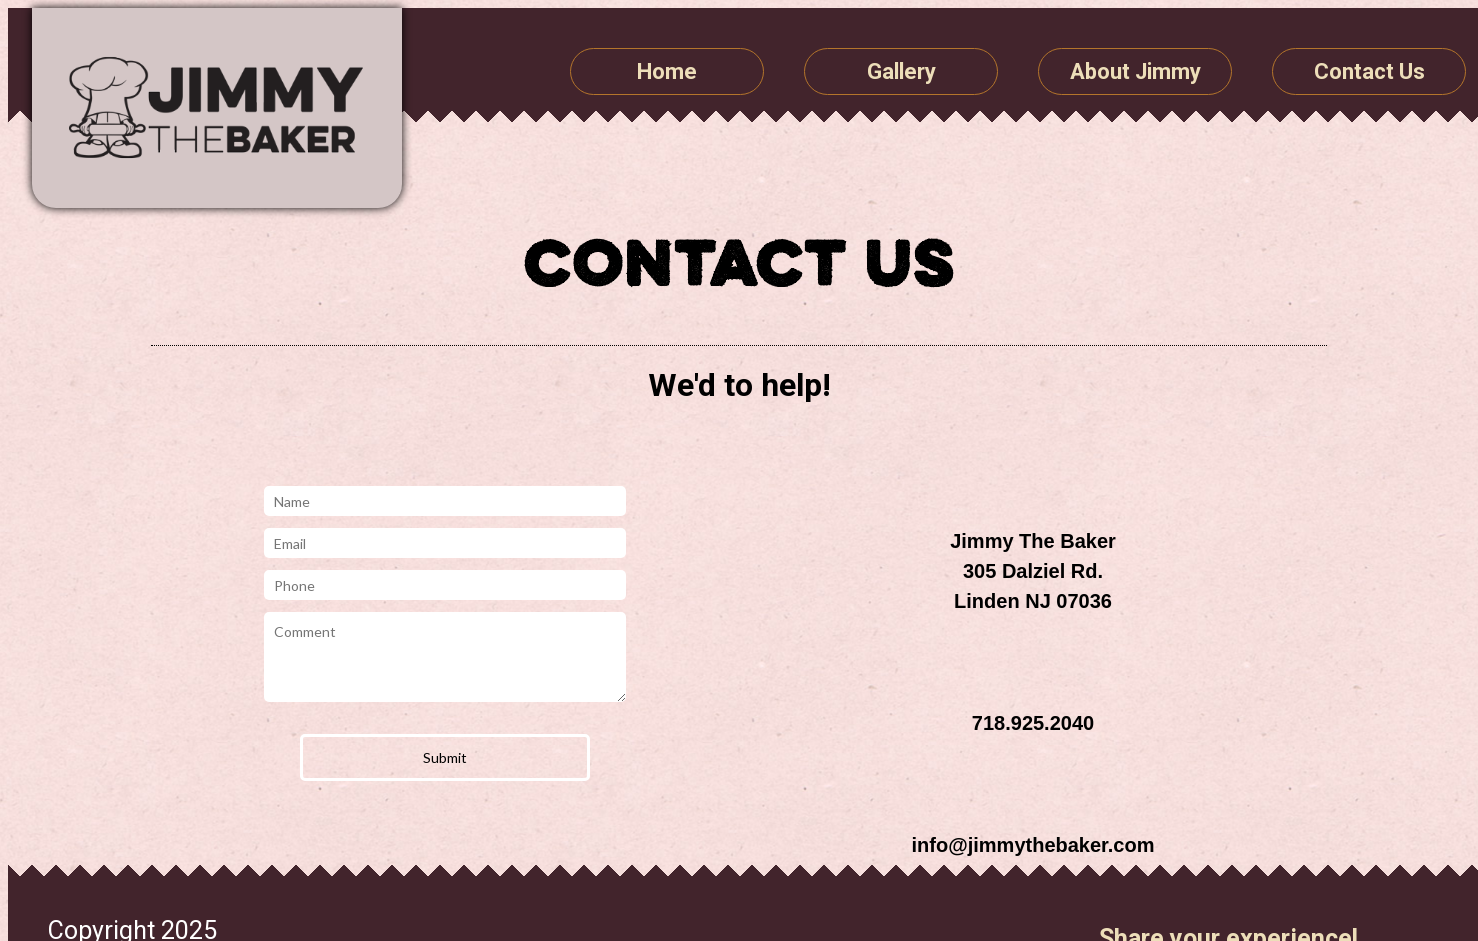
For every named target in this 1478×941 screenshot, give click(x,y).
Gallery (901, 71)
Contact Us (1369, 71)
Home (667, 71)
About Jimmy (1135, 71)
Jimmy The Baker (217, 108)
